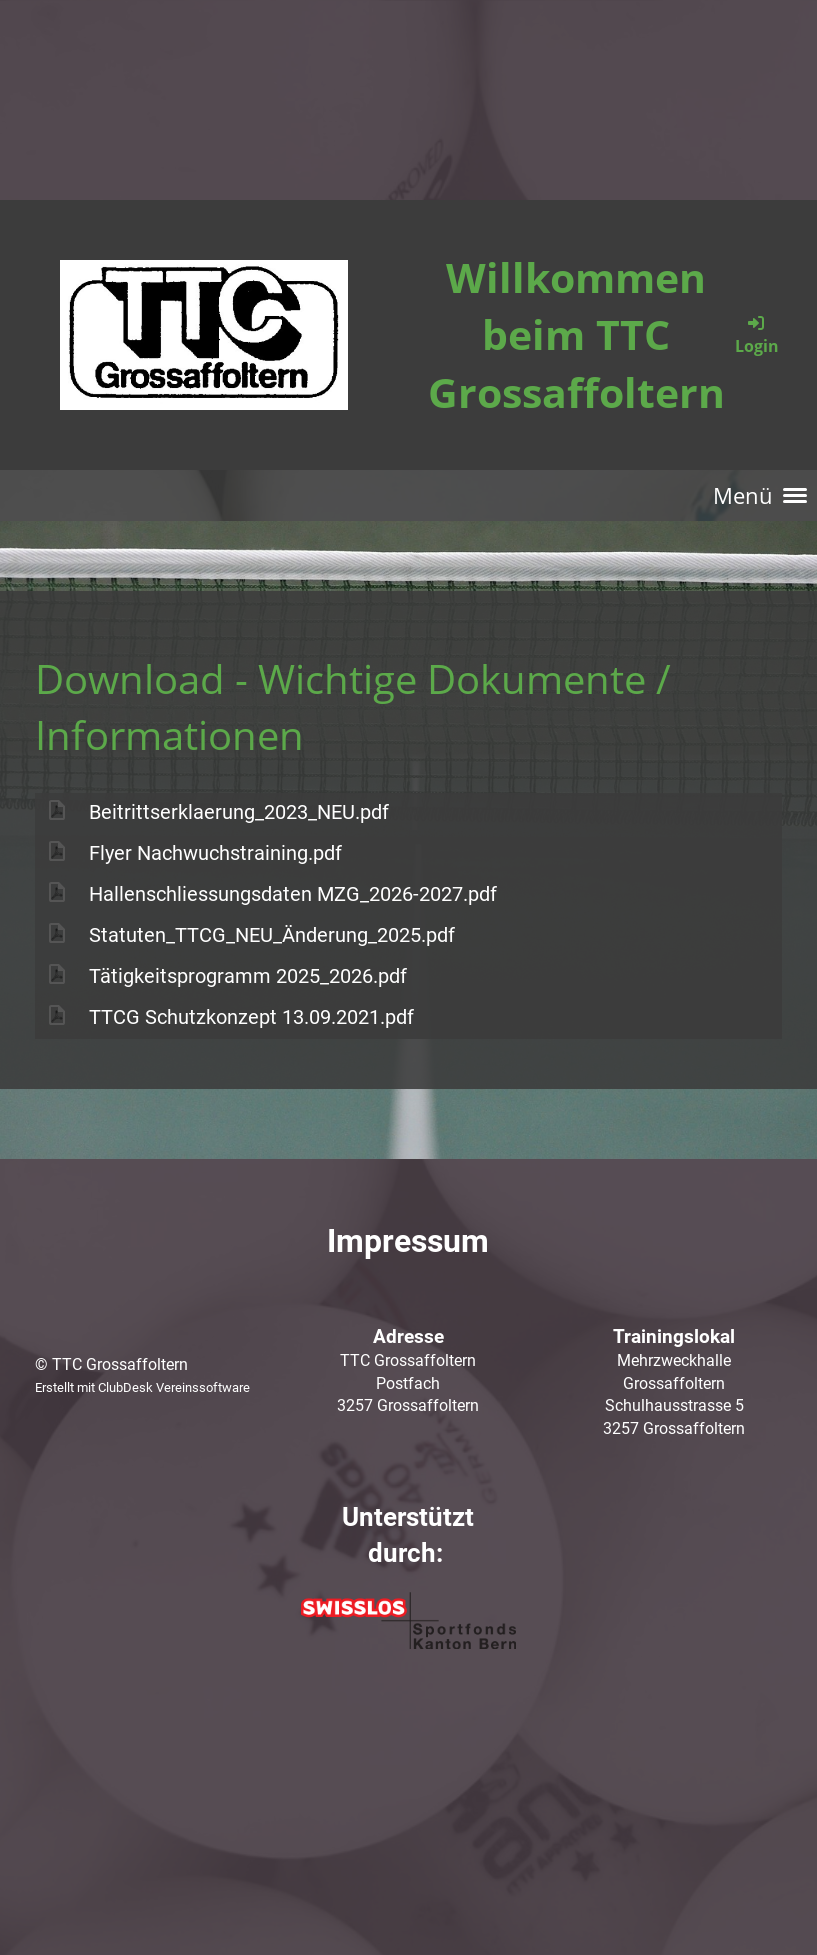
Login (757, 334)
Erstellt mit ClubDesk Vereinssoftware (142, 1387)
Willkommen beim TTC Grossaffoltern (576, 334)
